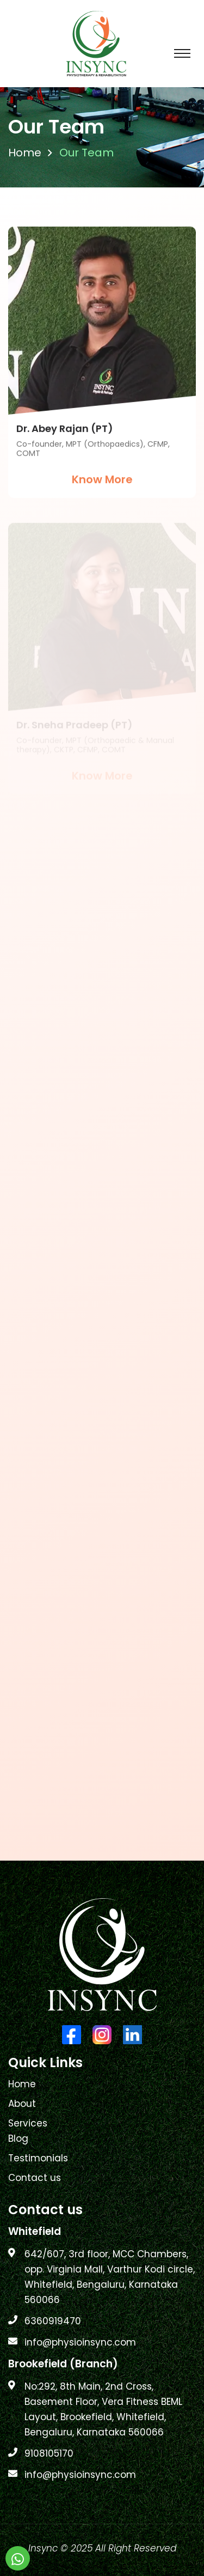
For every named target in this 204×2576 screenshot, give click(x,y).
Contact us (34, 2177)
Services (27, 2123)
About (22, 2103)
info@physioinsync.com (80, 2342)
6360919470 (52, 2321)
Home (24, 152)
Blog (18, 2138)
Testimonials (38, 2158)
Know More (102, 480)
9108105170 (48, 2453)
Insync (43, 2548)
